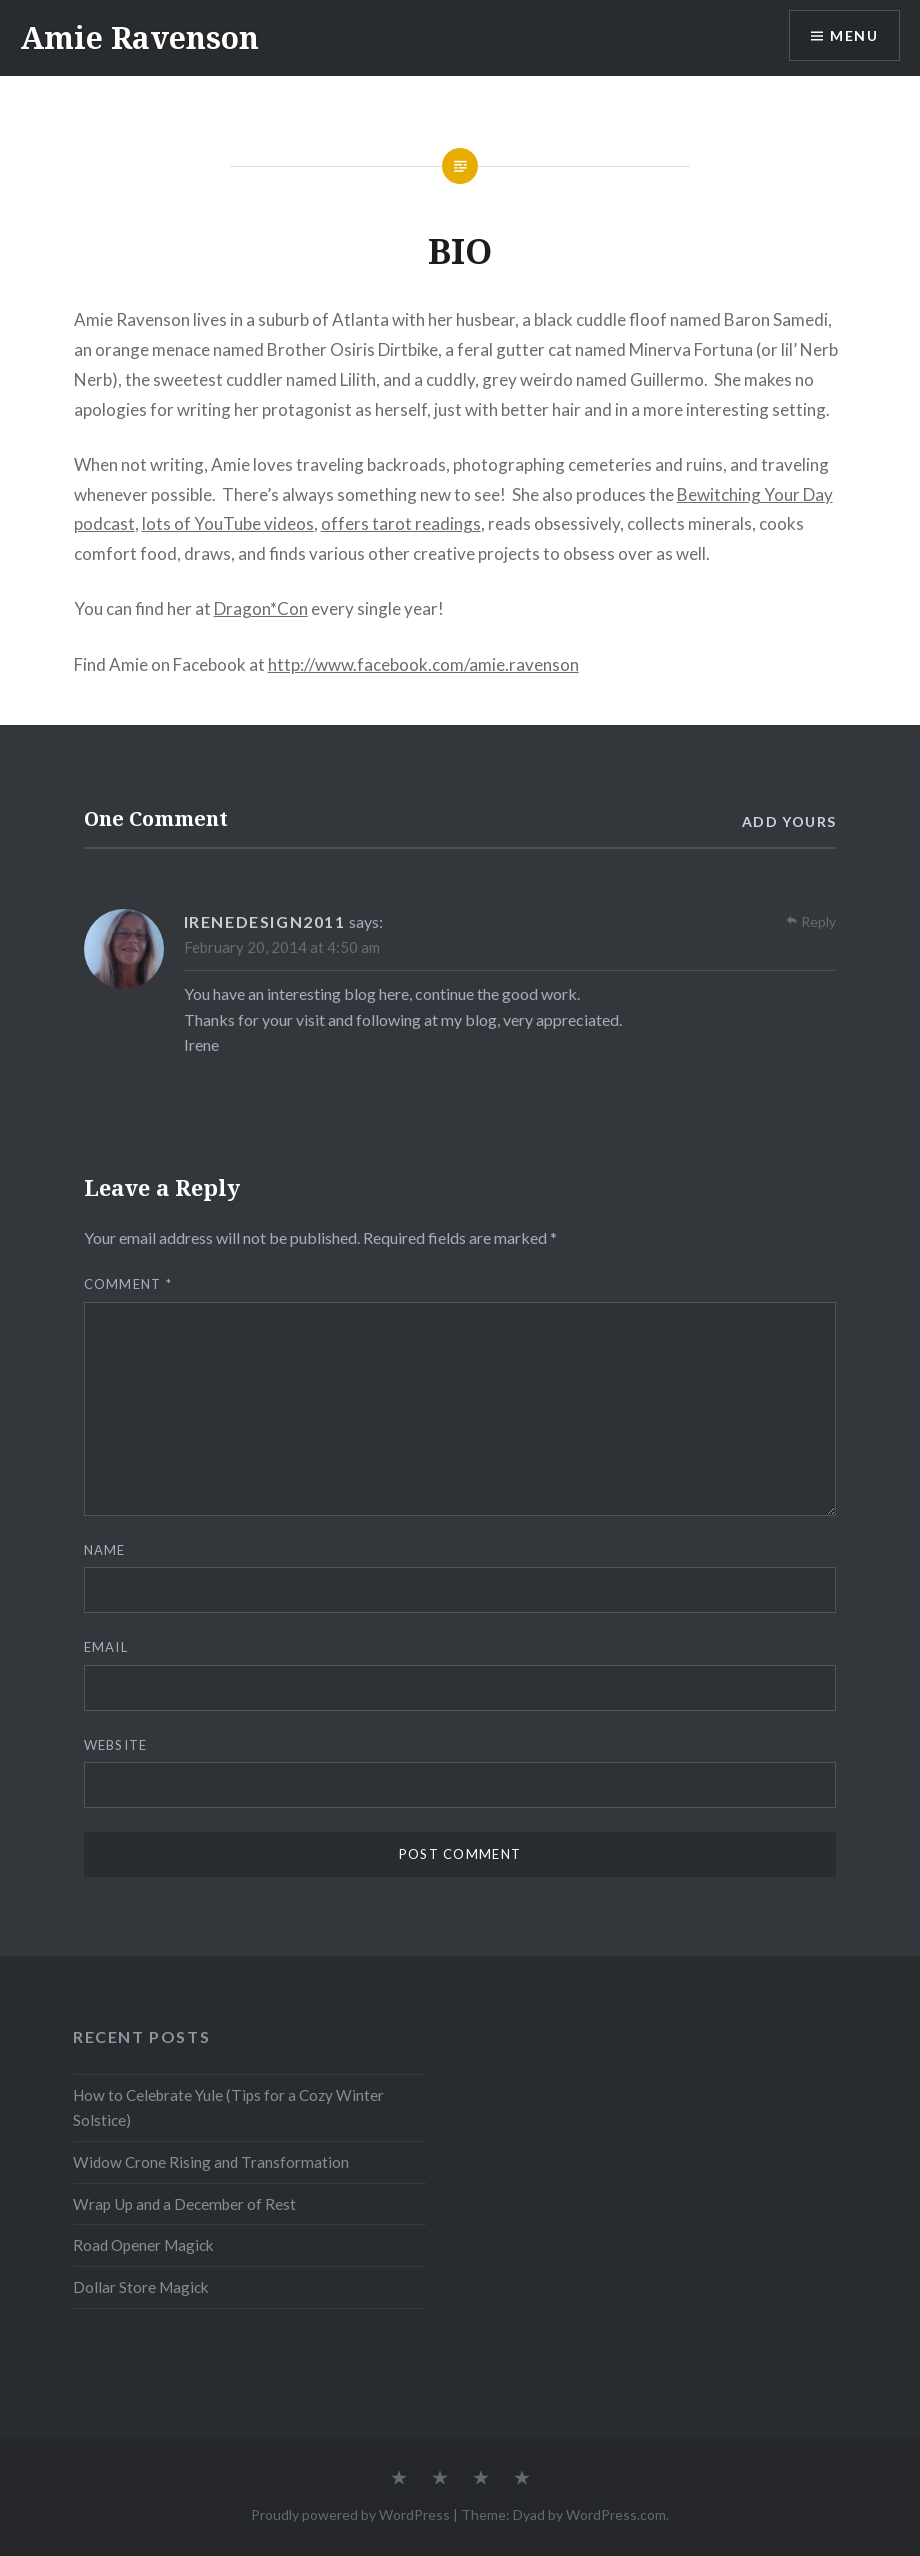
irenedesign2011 (265, 921)
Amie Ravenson (139, 37)
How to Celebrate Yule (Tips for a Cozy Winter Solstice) (228, 2107)
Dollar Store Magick (141, 2287)
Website (116, 1745)
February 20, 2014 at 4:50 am (282, 947)
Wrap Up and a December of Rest (184, 2204)
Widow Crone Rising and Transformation (211, 2162)
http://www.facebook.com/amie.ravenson (423, 664)
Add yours (789, 821)
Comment (128, 1284)
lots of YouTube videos (228, 523)
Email (106, 1647)
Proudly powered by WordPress (350, 2514)
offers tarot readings (401, 523)
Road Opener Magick (143, 2245)
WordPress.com (616, 2514)
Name (105, 1550)
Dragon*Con (261, 608)
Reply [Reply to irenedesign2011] (818, 921)
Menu (854, 35)
